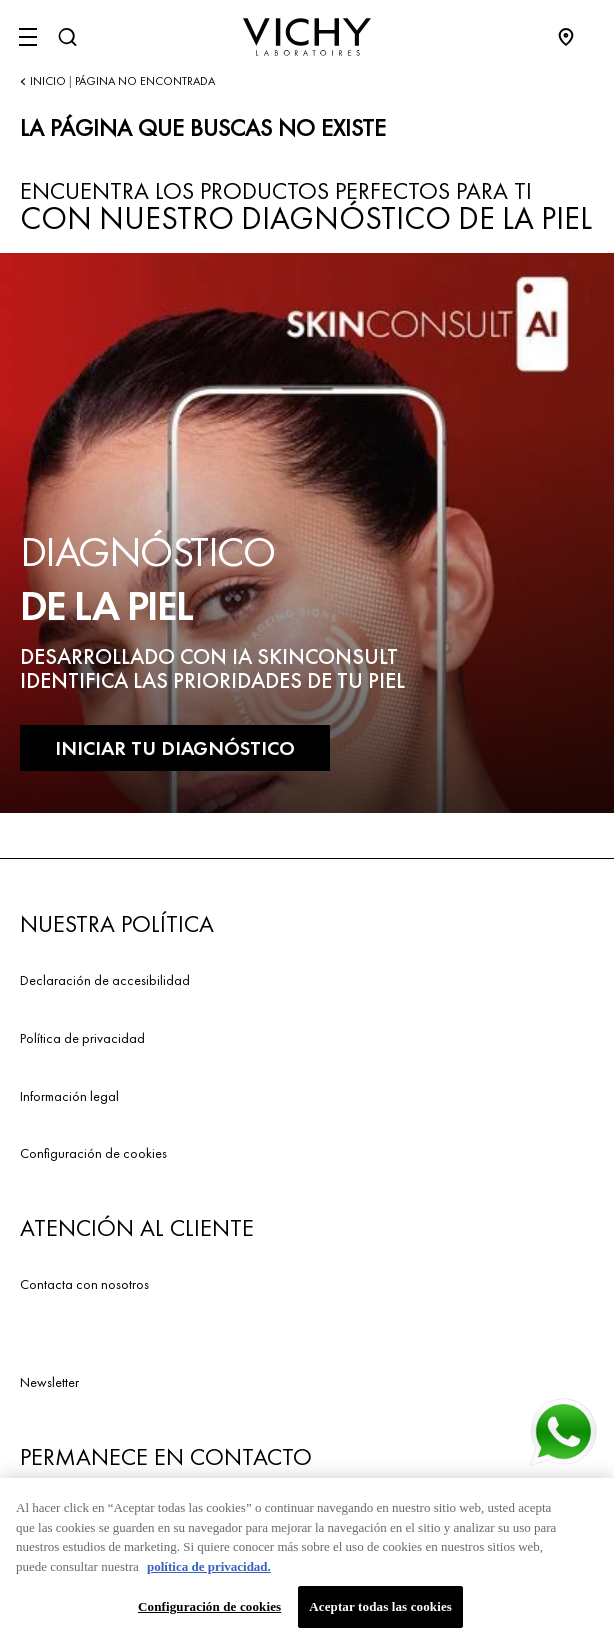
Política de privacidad (82, 1038)
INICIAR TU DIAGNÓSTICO (175, 748)
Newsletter (49, 1382)
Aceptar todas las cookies (380, 1611)
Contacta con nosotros (84, 1284)
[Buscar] (67, 37)
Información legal (69, 1096)
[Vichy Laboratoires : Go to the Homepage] (307, 37)
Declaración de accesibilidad (105, 980)
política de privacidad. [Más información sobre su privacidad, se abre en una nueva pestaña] (209, 1570)
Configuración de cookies (93, 1153)
